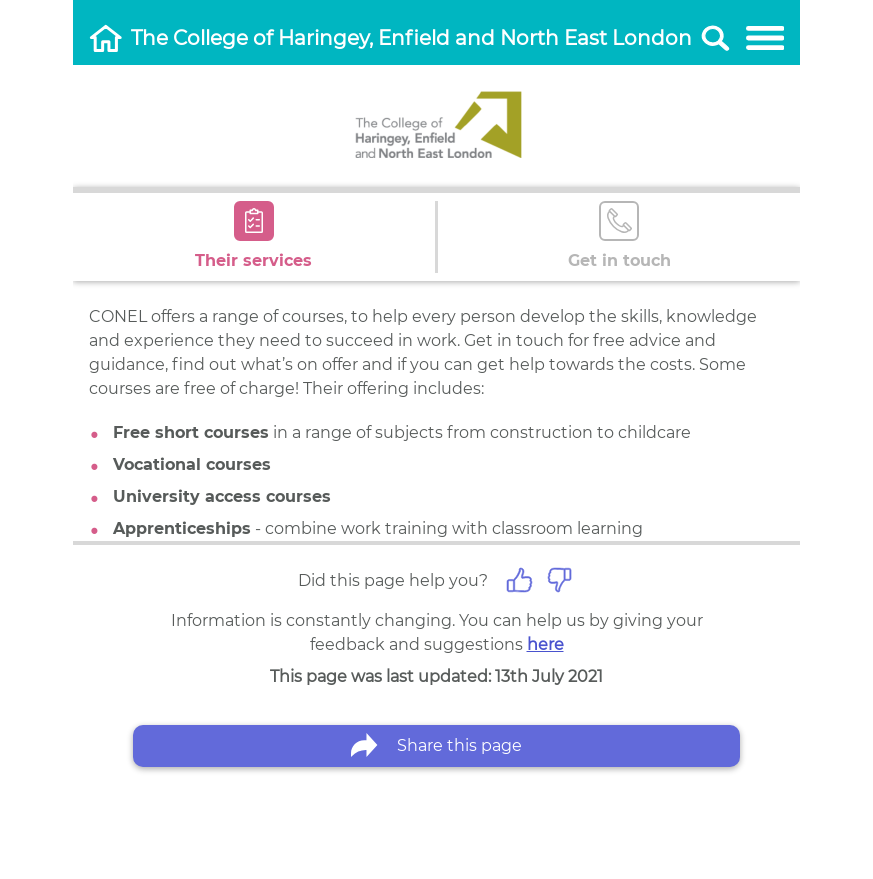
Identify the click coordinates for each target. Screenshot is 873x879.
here (545, 644)
